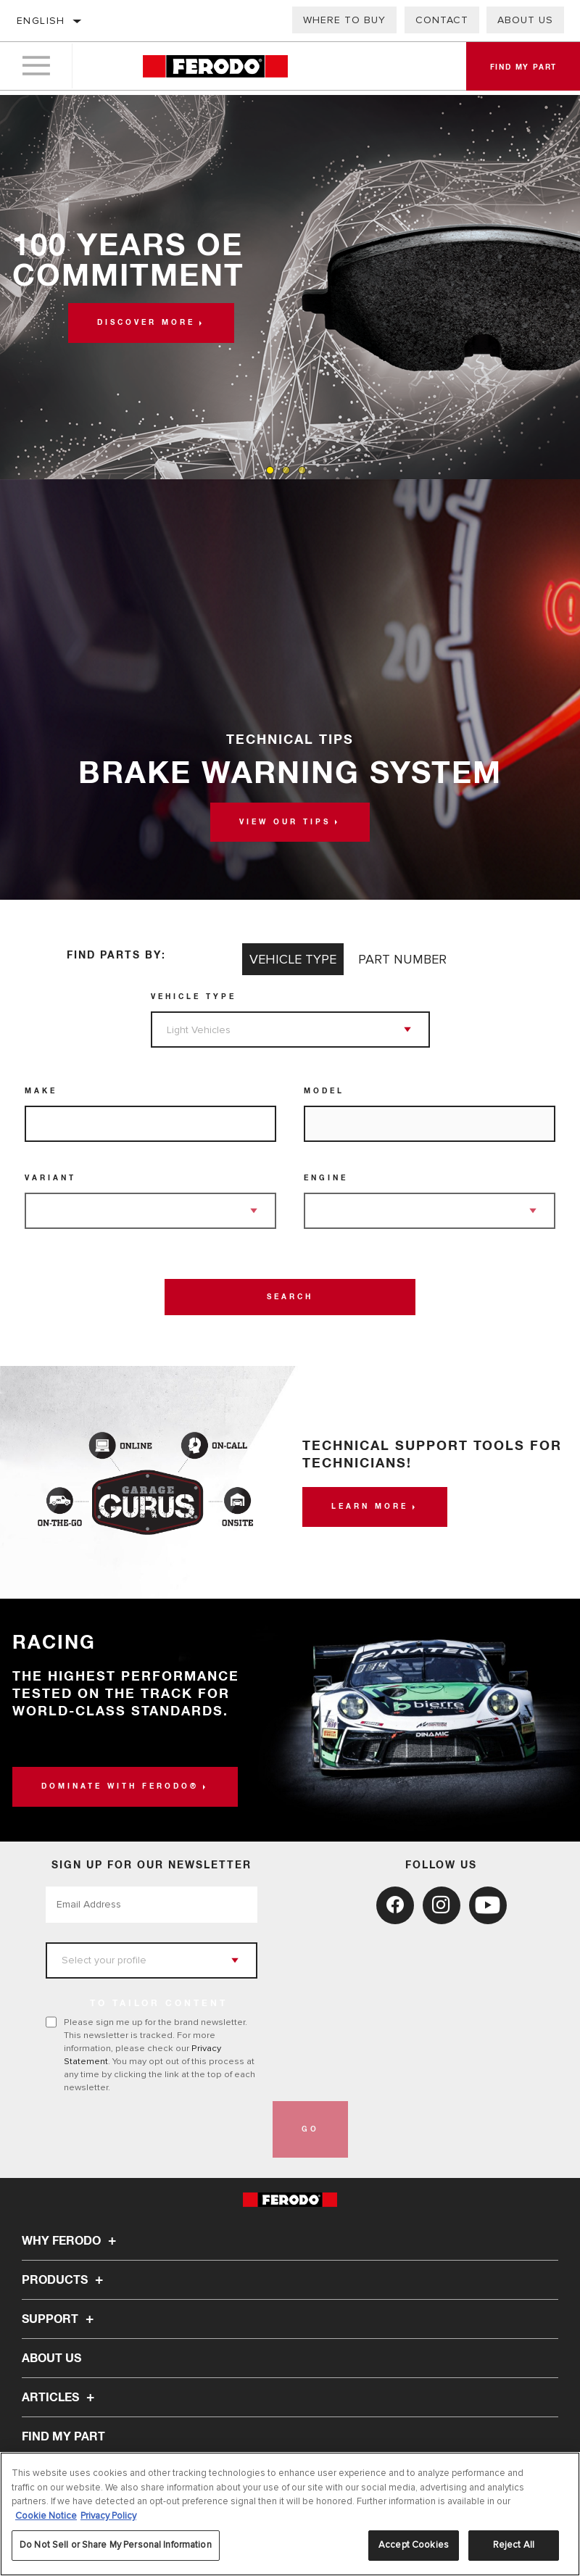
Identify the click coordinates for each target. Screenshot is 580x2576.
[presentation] (156, 2129)
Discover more (146, 322)
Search (290, 1297)
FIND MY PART (63, 2437)
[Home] (215, 68)
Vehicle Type (193, 997)
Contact (441, 20)
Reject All (513, 2545)
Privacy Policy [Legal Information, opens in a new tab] (108, 2516)
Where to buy (344, 20)
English (41, 21)
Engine (326, 1178)
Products (64, 2280)
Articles (60, 2397)
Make (41, 1091)
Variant (50, 1178)
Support (60, 2319)
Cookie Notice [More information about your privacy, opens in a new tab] (46, 2516)
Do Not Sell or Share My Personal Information (116, 2545)
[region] (290, 2514)
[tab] (270, 470)
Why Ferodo (71, 2241)
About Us (525, 20)
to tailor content (159, 2004)
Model (324, 1091)
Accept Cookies (413, 2545)
